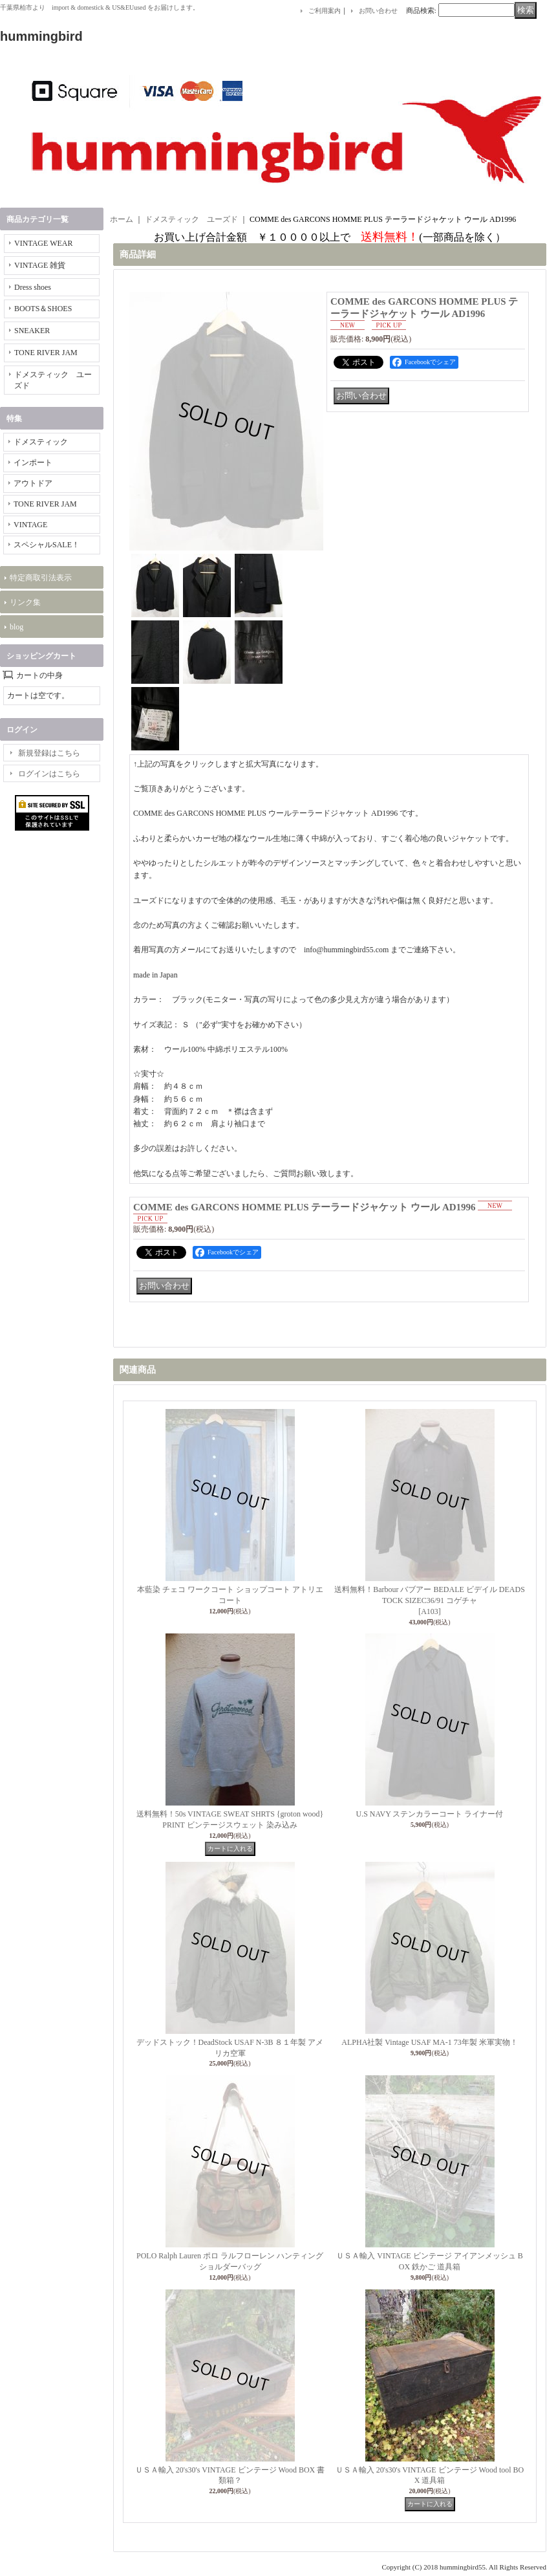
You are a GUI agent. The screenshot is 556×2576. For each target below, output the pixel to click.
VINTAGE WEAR (43, 243)
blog (16, 626)
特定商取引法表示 (41, 577)
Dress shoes (32, 287)
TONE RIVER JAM (46, 352)
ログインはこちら (49, 773)
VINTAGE (30, 524)
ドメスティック (41, 441)
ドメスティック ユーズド (191, 219)
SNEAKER (32, 330)
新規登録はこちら (49, 753)
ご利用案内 (324, 10)
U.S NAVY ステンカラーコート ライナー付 (429, 1813)
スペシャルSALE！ (47, 544)
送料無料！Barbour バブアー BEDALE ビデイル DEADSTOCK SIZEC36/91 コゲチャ (429, 1600)
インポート (33, 462)
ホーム (121, 219)
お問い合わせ (378, 10)
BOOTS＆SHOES (43, 308)
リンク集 (25, 602)
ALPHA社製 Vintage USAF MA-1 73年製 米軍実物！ (429, 2042)
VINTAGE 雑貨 (39, 265)
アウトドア (33, 483)
